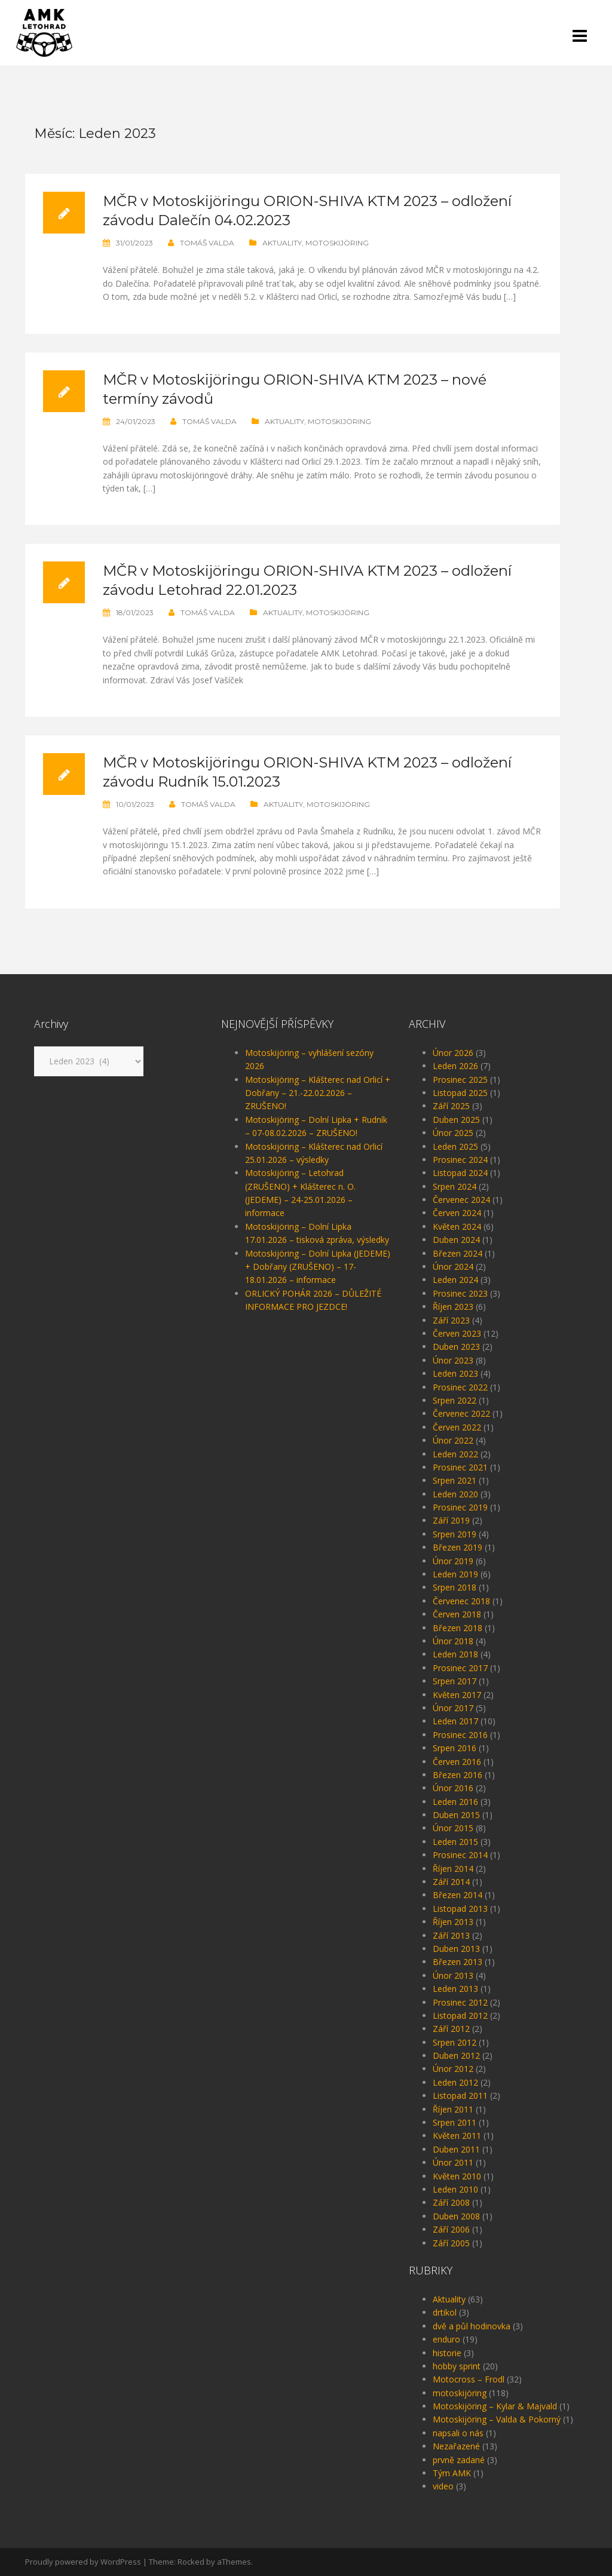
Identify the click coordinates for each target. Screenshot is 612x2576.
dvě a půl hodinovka (471, 2326)
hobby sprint (457, 2366)
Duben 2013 (456, 1948)
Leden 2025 (455, 1146)
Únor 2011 (453, 2162)
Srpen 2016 (454, 1748)
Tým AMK (452, 2473)
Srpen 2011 (454, 2122)
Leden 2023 (455, 1373)
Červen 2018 (457, 1614)
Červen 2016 (457, 1761)
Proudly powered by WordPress (83, 2561)
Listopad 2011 (460, 2095)
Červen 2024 (457, 1212)
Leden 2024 (455, 1279)
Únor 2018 (453, 1641)
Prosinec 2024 (460, 1159)
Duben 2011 (456, 2149)
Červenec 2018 (461, 1601)
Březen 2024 (457, 1253)
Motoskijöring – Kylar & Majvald (495, 2406)
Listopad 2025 (460, 1092)
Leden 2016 (455, 1801)
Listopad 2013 (460, 1908)
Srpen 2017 (454, 1681)
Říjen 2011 (453, 2109)
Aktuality (282, 242)
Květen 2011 (457, 2135)
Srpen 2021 (454, 1480)
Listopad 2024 (460, 1172)
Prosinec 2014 (460, 1854)
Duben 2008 (456, 2216)
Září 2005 (451, 2243)
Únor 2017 (453, 1708)
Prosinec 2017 (460, 1668)
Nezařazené (456, 2446)
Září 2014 (451, 1881)
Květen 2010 (457, 2176)
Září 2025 (451, 1106)
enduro (446, 2339)
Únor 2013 (453, 1975)
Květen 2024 (457, 1226)
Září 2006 (451, 2229)
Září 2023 (451, 1320)
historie (447, 2353)
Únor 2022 (453, 1440)
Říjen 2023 (453, 1306)
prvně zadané (459, 2460)
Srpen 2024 (454, 1186)
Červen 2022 (457, 1427)
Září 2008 (451, 2202)
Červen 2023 (457, 1333)
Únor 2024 (453, 1266)
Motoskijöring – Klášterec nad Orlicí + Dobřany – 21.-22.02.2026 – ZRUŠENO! (317, 1093)
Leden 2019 (455, 1574)
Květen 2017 (457, 1694)
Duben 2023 (456, 1346)
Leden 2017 (455, 1721)
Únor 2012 (453, 2068)
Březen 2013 (457, 1961)
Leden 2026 (455, 1065)
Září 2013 (451, 1935)
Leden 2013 (455, 1988)
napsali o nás (458, 2433)
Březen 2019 (457, 1547)
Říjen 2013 (453, 1921)
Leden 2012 (455, 2082)
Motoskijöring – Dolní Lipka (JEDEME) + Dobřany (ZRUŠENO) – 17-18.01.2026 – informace (317, 1267)
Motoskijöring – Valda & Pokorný (497, 2419)
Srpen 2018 (454, 1587)
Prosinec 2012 (460, 2002)
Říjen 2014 (453, 1868)
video (443, 2486)
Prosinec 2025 (460, 1079)
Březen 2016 (457, 1774)
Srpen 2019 (454, 1534)
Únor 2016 (453, 1788)
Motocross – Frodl (468, 2379)
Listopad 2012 (460, 2015)
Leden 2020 (455, 1494)
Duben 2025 (456, 1119)
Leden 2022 (455, 1454)
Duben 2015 (456, 1814)
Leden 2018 (455, 1654)
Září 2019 (451, 1520)
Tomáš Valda (207, 242)
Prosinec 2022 (460, 1387)
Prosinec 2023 (460, 1293)
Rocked (191, 2561)
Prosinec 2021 (460, 1467)
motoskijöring (337, 242)
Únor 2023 (453, 1360)
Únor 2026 (453, 1052)
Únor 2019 (453, 1561)
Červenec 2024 (461, 1199)
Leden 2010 (455, 2189)
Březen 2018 (457, 1628)
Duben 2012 (456, 2055)
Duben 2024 (456, 1239)
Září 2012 (451, 2028)
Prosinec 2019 (460, 1507)
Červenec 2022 (461, 1413)
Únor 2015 (453, 1828)
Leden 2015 (455, 1841)
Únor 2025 (453, 1132)
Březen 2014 (457, 1894)
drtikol (445, 2312)
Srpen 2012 (454, 2042)
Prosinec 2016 (460, 1734)
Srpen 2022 (454, 1400)
